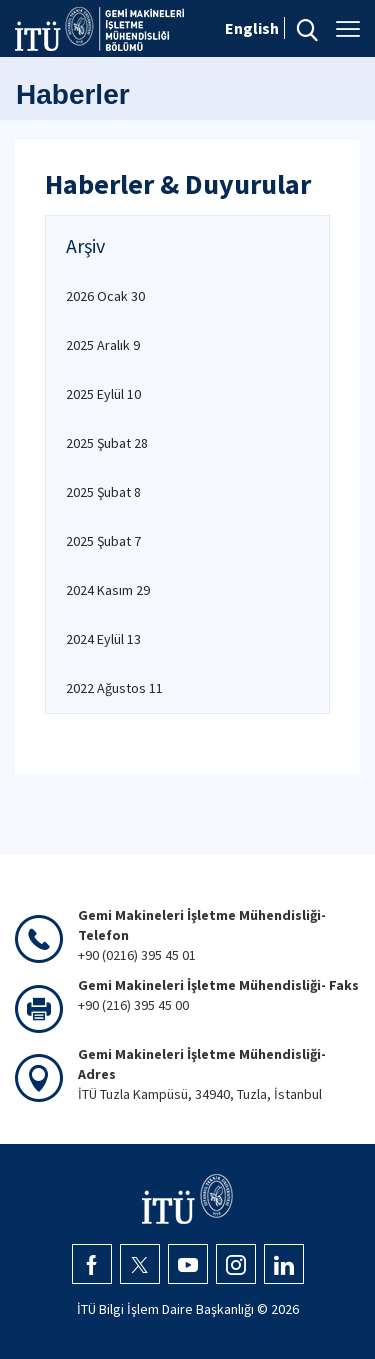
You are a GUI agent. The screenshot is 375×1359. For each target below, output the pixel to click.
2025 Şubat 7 (103, 541)
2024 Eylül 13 (103, 639)
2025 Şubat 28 (107, 443)
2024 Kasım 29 (108, 590)
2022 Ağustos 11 (114, 688)
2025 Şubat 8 (103, 492)
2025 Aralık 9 (103, 345)
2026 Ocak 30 (105, 296)
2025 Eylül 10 (103, 394)
